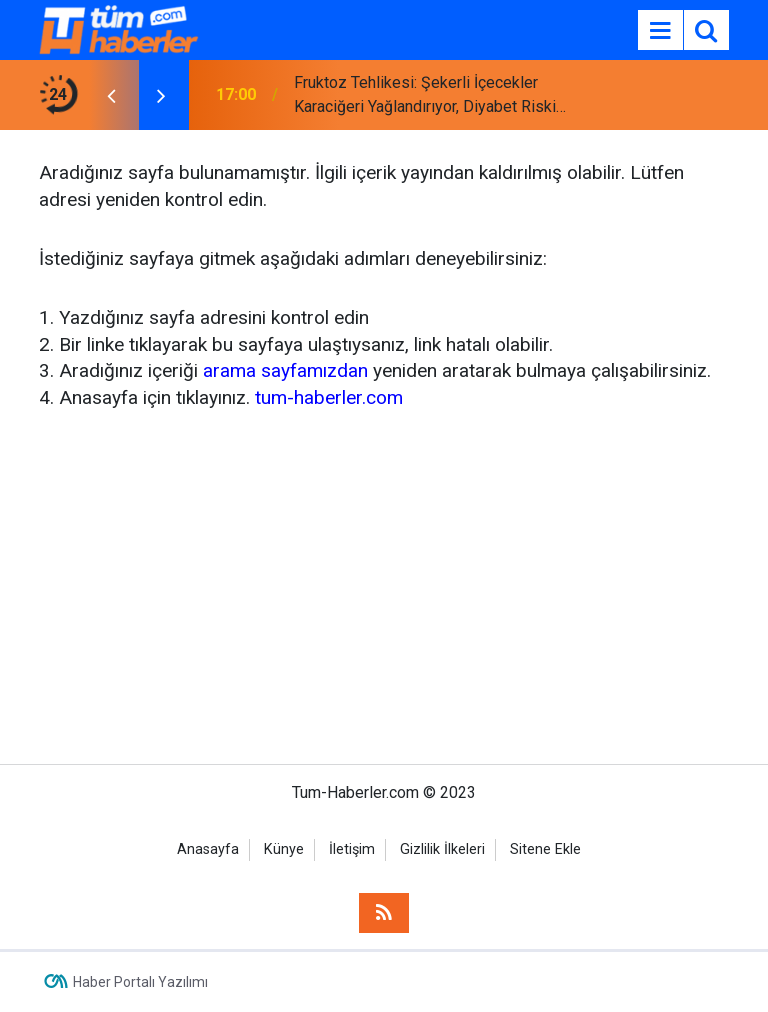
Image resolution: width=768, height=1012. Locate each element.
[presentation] (111, 95)
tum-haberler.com (329, 397)
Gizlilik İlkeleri (442, 849)
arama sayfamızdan (285, 370)
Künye (284, 849)
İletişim (352, 849)
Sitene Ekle (545, 849)
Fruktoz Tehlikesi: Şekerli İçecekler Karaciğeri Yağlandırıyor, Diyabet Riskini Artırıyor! (431, 96)
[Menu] (660, 31)
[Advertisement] (384, 584)
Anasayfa (208, 849)
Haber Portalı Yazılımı (140, 982)
